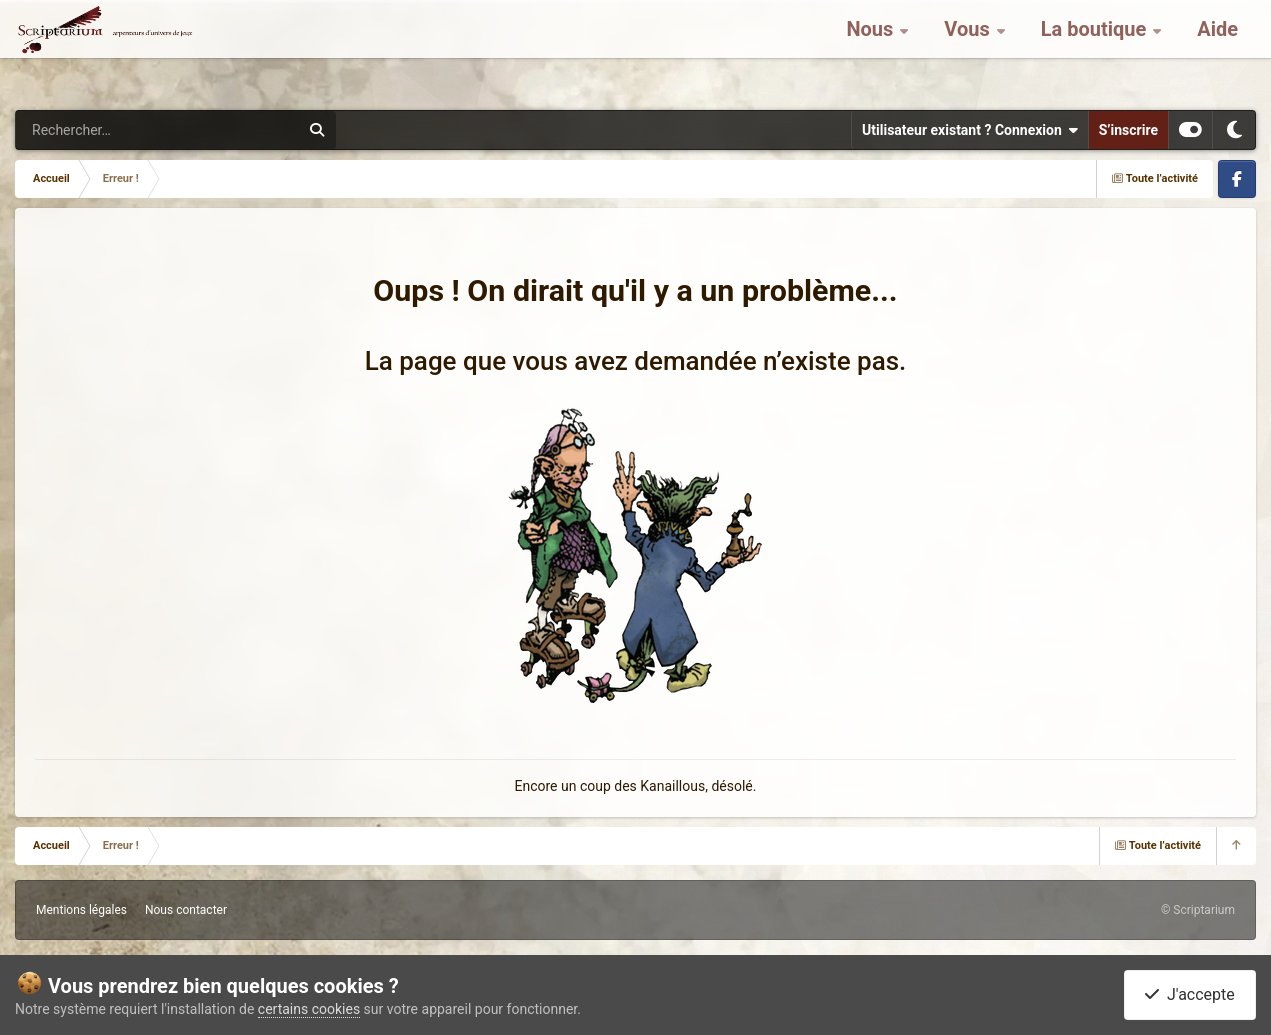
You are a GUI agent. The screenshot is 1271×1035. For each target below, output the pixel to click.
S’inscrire (1128, 130)
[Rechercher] (103, 130)
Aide (1217, 50)
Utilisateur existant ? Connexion (970, 130)
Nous (872, 50)
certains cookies (309, 1009)
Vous (969, 50)
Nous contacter (186, 910)
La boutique (1096, 50)
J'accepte (1190, 994)
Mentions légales (81, 910)
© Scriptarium (1198, 910)
